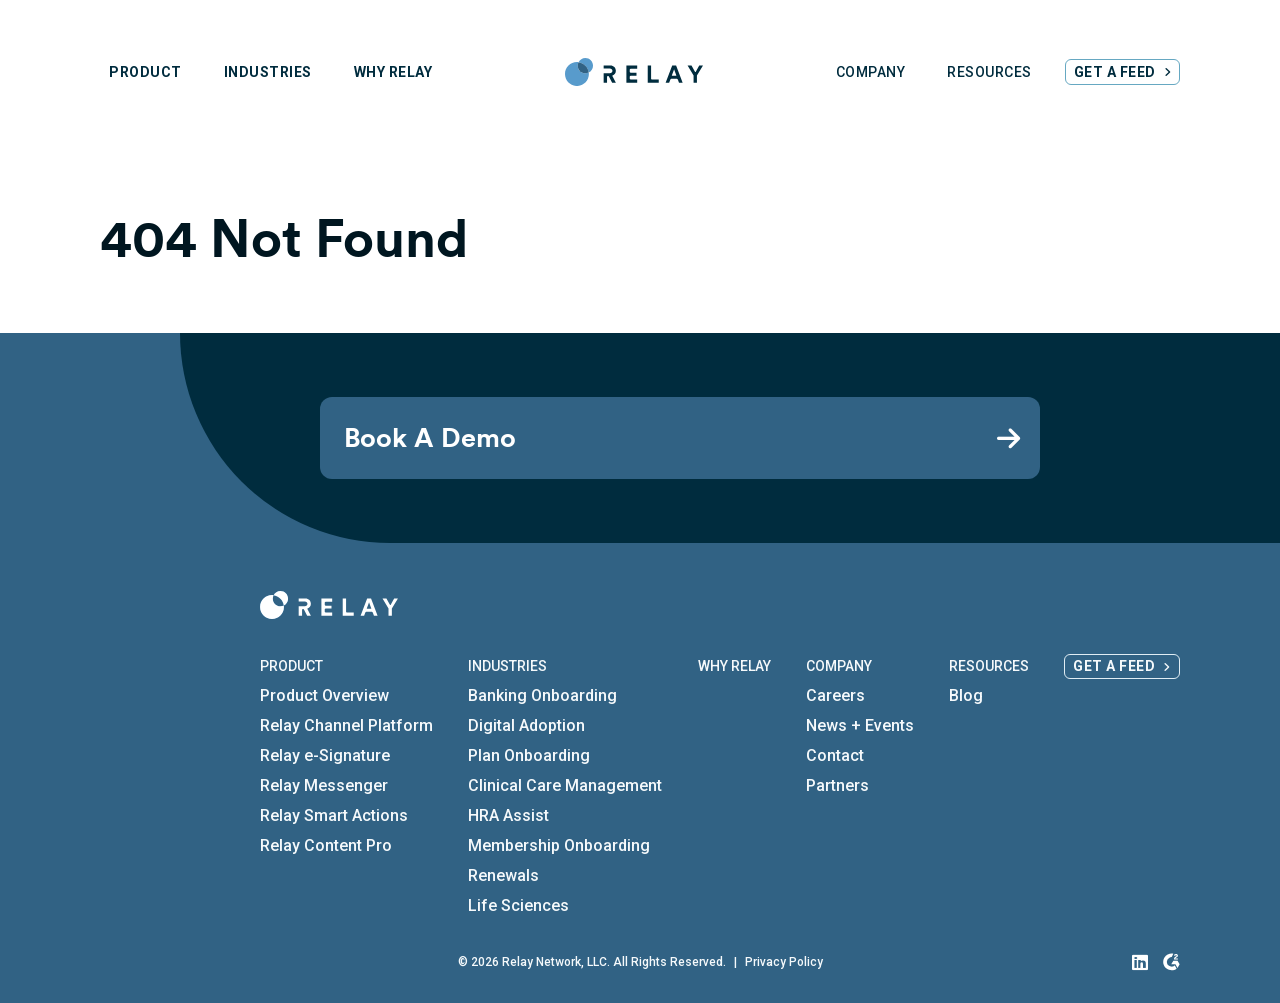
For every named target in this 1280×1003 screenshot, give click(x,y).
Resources (989, 666)
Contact (835, 755)
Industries (507, 666)
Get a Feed (1114, 666)
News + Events (860, 725)
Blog (966, 695)
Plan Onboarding (529, 755)
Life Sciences (518, 905)
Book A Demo (430, 437)
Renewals (503, 875)
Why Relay (734, 666)
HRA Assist (508, 815)
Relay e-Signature (325, 755)
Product (291, 666)
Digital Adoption (526, 725)
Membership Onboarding (559, 845)
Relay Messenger (324, 785)
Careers (835, 695)
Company (839, 666)
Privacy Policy (784, 962)
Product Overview (324, 695)
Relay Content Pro (326, 845)
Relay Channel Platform (346, 725)
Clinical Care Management (565, 785)
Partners (837, 785)
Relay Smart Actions (334, 815)
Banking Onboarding (542, 695)
